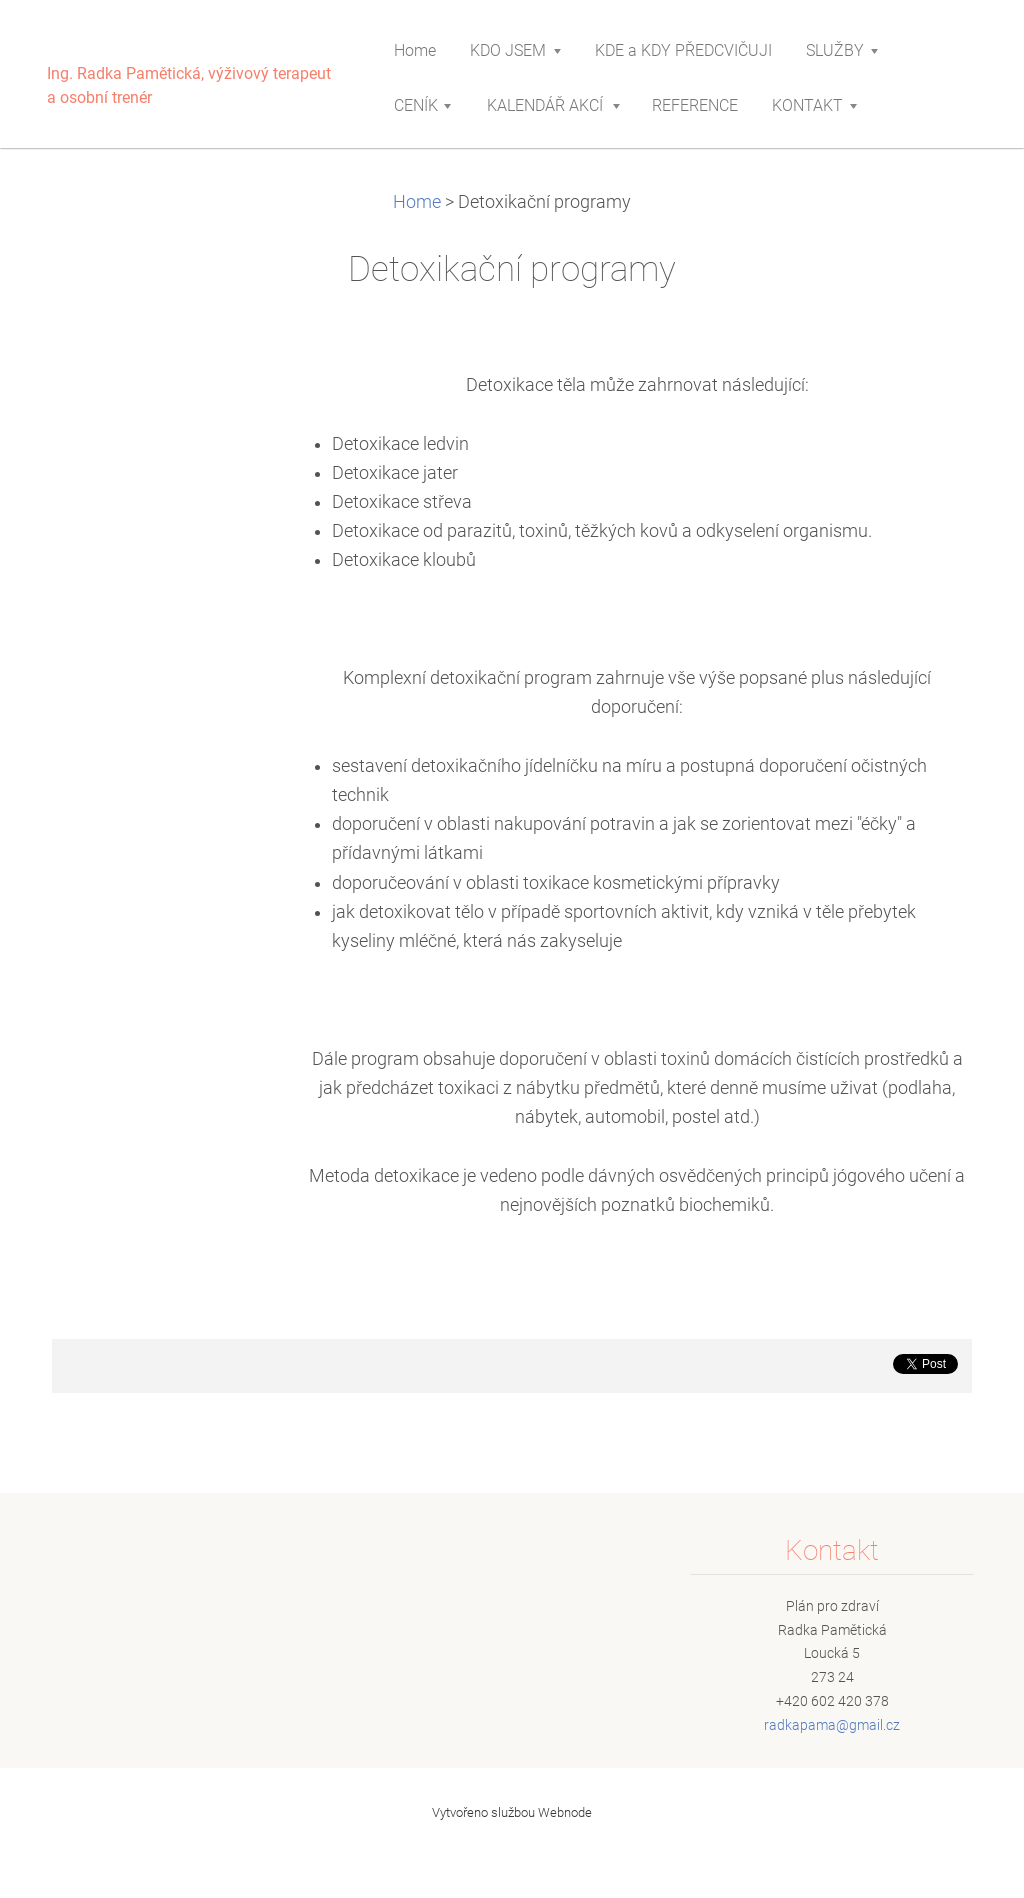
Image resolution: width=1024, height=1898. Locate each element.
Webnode (565, 1812)
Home (417, 202)
